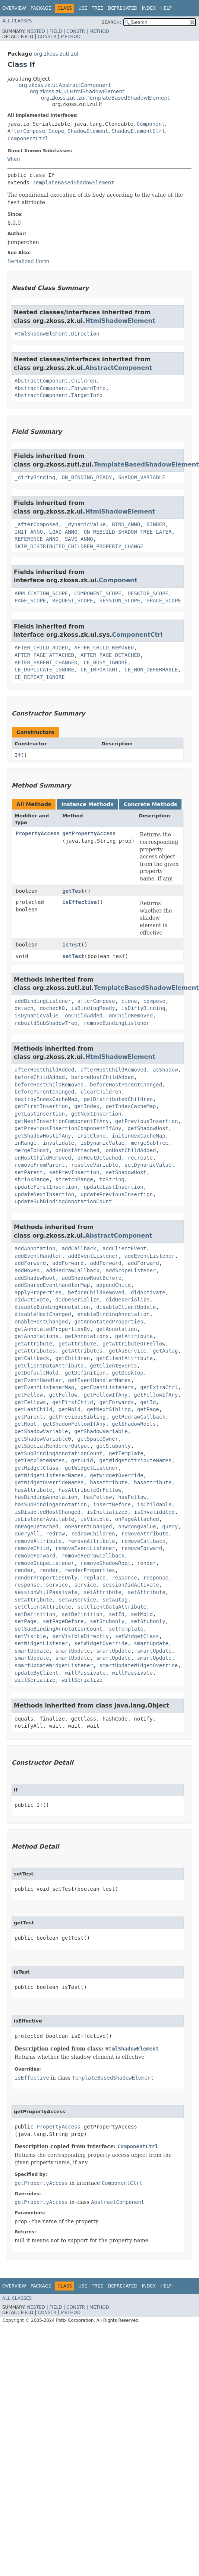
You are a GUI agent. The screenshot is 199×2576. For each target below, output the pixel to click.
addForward (30, 1263)
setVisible (30, 1636)
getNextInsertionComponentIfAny (62, 1121)
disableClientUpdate (126, 1307)
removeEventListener (85, 1548)
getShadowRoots (134, 1424)
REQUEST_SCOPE (72, 601)
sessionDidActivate (130, 1585)
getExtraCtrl (159, 1387)
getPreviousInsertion (146, 1121)
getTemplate (126, 1453)
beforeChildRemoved (96, 1292)
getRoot (26, 1424)
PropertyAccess (38, 833)
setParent (29, 1172)
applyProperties (38, 1292)
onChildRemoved (131, 1016)
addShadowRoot (35, 1278)
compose (154, 1001)
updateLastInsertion (113, 1187)
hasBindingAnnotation (46, 1497)
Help (166, 8)
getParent (29, 1417)
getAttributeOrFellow (133, 1344)
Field (55, 31)
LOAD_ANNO (63, 532)
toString (112, 1179)
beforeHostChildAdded (102, 1077)
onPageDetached (37, 1526)
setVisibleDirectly (80, 1636)
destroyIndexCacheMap (46, 1099)
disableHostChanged (43, 1314)
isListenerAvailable (44, 1519)
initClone (92, 1136)
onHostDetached (99, 1158)
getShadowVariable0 (43, 1439)
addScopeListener (130, 1270)
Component (151, 124)
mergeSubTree (149, 1143)
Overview (14, 8)
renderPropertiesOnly (46, 1578)
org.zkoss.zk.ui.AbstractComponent (65, 85)
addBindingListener (43, 1001)
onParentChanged (88, 1526)
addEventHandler (38, 1256)
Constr (75, 31)
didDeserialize (78, 1300)
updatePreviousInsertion (116, 1194)
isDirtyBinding (143, 1008)
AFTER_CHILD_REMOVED (104, 648)
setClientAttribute (43, 1607)
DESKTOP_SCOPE (147, 593)
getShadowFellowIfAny (74, 1424)
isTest (71, 945)
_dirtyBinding (35, 477)
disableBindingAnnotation (52, 1307)
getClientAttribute (124, 1358)
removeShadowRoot (105, 1563)
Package (41, 8)
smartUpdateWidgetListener (54, 1665)
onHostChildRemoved (43, 1158)
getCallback (32, 1358)
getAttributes (35, 1351)
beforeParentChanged (44, 1092)
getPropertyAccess (89, 833)
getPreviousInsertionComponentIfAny (68, 1128)
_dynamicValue (85, 524)
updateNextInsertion (44, 1194)
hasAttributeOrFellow (90, 1490)
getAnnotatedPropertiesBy (52, 1329)
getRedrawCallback (138, 1417)
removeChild (32, 1548)
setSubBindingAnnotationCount (58, 1629)
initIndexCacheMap (138, 1136)
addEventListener (93, 1256)
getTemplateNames (40, 1460)
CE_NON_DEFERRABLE (151, 670)
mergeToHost (32, 1150)
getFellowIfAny (105, 1395)
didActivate (148, 1292)
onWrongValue (137, 1526)
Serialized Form (28, 261)
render (146, 1563)
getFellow (29, 1395)
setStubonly (107, 1621)
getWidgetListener (91, 1468)
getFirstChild (72, 1402)
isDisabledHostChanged (47, 1512)
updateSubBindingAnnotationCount (63, 1201)
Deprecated (123, 8)
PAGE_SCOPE (30, 601)
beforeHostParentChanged (126, 1085)
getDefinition (85, 1373)
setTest (73, 956)
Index (149, 8)
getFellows (30, 1402)
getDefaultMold (37, 1373)
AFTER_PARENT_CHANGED (46, 662)
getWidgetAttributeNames (136, 1460)
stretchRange (74, 1179)
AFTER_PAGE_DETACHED (110, 655)
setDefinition (35, 1614)
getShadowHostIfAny (43, 1136)
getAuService (127, 1351)
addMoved (27, 1270)
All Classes (17, 21)
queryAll (27, 1534)
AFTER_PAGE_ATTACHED (44, 655)
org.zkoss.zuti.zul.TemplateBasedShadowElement (105, 98)
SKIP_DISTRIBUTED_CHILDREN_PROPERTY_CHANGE (79, 546)
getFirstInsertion (41, 1106)
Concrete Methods (150, 804)
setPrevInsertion (74, 1172)
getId (148, 1402)
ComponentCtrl (27, 138)
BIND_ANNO (126, 524)
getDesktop (127, 1373)
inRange (26, 1143)
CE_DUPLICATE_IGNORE (44, 670)
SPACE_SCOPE (163, 601)
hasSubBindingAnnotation (51, 1504)
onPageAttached (137, 1519)
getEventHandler (38, 1380)
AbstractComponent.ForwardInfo (60, 388)
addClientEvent (124, 1248)
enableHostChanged (41, 1322)
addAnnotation (35, 1248)
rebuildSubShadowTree (46, 1023)
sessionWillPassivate (46, 1592)
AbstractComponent (118, 367)
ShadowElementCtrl (138, 131)
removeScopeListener (44, 1563)
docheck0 (52, 1008)
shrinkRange (32, 1179)
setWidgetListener (41, 1643)
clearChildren (100, 1092)
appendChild (113, 1285)
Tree (97, 8)
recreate (139, 1158)
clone (129, 1001)
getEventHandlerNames (99, 1380)
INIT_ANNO (29, 532)
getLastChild (33, 1409)
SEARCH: (111, 22)
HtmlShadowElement (120, 320)
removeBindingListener (116, 1023)
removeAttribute (144, 1534)
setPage (26, 1621)
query (170, 1526)
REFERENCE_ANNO (37, 539)
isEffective (79, 902)
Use (82, 8)
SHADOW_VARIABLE (141, 477)
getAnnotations (37, 1336)
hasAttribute (108, 1482)
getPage (148, 1409)
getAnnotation (116, 1329)
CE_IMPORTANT (99, 670)
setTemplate (126, 1629)
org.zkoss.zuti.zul (56, 54)
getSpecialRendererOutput (52, 1446)
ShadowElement (87, 131)
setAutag (114, 1600)
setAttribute (102, 1592)
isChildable (154, 1504)
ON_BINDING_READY (86, 477)
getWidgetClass (37, 1468)
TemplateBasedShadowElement (73, 182)
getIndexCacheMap (130, 1106)
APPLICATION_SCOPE (41, 593)
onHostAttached (78, 1150)
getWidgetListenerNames (49, 1475)
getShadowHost (147, 1128)
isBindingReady (93, 1008)
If (18, 755)
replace (94, 1578)
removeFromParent (40, 1165)
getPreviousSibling (77, 1417)
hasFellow (97, 1497)
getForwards (117, 1402)
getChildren (73, 1358)
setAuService (77, 1600)
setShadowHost (125, 1172)
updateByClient (37, 1673)
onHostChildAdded (130, 1150)
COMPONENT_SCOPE (97, 593)
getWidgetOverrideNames (49, 1482)
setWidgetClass (137, 1636)
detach (24, 1008)
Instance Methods (87, 804)
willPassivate (85, 1673)
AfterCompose (26, 131)
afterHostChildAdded (44, 1070)
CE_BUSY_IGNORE (105, 662)
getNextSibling (109, 1409)
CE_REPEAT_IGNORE (40, 677)
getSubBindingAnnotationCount (58, 1453)
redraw (55, 1534)
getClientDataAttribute (49, 1366)
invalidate (58, 1143)
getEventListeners (107, 1387)
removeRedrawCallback (92, 1556)
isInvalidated (154, 1512)
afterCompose (96, 1001)
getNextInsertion (96, 1114)
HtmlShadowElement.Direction (57, 334)
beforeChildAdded (40, 1077)
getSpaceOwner (98, 1439)
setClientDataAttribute (112, 1607)
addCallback (78, 1248)
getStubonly (113, 1446)
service (57, 1585)
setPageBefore (63, 1621)
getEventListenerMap (44, 1387)
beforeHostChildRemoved (49, 1085)
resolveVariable (94, 1165)
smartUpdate (151, 1643)
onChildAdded (83, 1016)
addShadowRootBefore (91, 1278)
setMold (142, 1614)
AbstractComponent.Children (55, 381)
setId (116, 1614)
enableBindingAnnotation (114, 1314)
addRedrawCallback (72, 1270)
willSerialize (35, 1680)
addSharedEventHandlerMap (52, 1285)
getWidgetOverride (116, 1475)
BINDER (155, 524)
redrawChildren (93, 1534)
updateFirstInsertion (46, 1187)
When (13, 159)
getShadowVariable (41, 1431)
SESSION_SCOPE (120, 601)
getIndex (86, 1106)
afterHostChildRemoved (113, 1070)
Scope (56, 131)
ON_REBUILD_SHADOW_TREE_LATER (127, 532)
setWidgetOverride (100, 1643)
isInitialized (107, 1512)
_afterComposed (37, 524)
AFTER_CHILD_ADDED (41, 648)
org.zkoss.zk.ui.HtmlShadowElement (77, 91)
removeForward (141, 1548)
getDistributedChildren (117, 1099)
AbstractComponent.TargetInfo (58, 395)
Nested (36, 31)
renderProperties (90, 1570)
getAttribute (134, 1336)
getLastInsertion (40, 1114)
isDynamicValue (37, 1016)
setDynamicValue (147, 1165)
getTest (73, 891)
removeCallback (143, 1541)
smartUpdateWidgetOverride (139, 1665)
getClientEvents (113, 1366)
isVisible (94, 1519)
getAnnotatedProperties (108, 1322)
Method (99, 31)
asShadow (165, 1070)
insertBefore (112, 1504)
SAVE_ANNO (79, 539)
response (124, 1578)
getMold (69, 1409)
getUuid (82, 1460)
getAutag (165, 1351)
